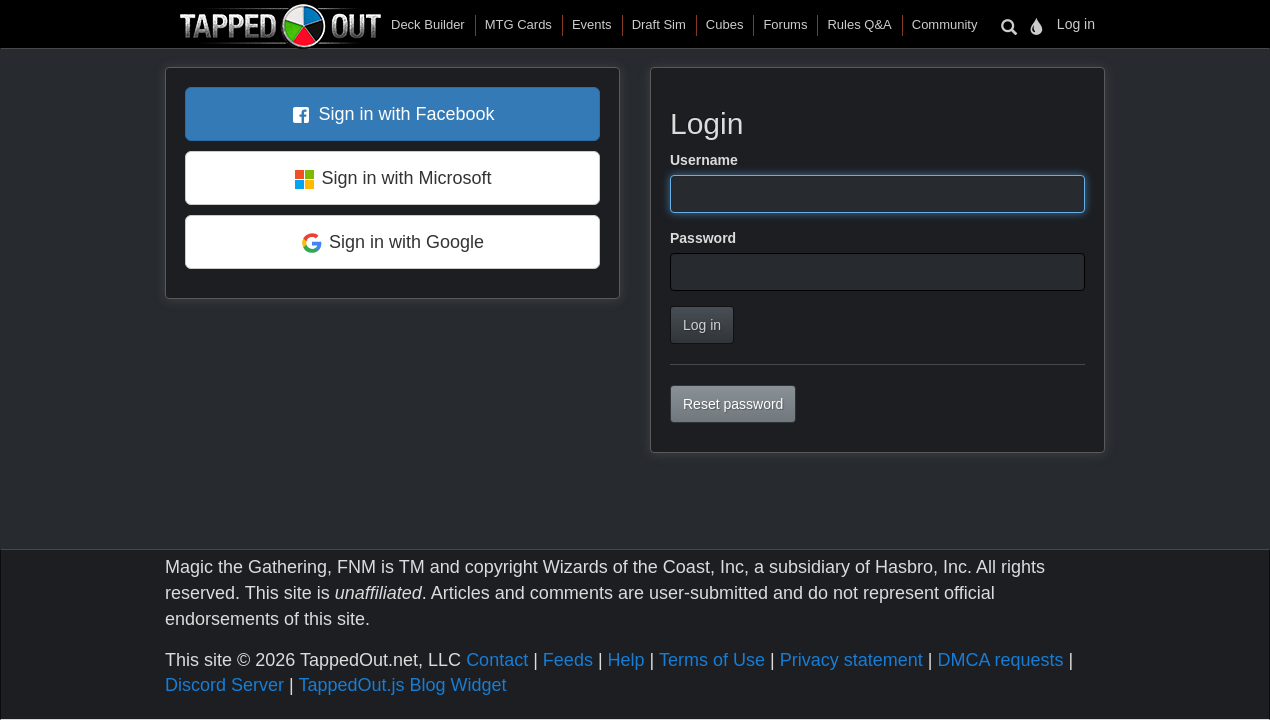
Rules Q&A (859, 24)
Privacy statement (851, 660)
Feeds (568, 660)
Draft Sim (659, 24)
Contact (497, 660)
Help (626, 660)
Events (592, 24)
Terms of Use (712, 660)
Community (945, 24)
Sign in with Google (406, 242)
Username (704, 160)
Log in (1076, 24)
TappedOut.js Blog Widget (402, 685)
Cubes (725, 24)
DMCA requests (1000, 660)
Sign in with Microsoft (406, 178)
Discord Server (224, 685)
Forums (785, 24)
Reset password (733, 404)
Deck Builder (428, 24)
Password (703, 238)
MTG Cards (518, 24)
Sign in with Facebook (406, 114)
